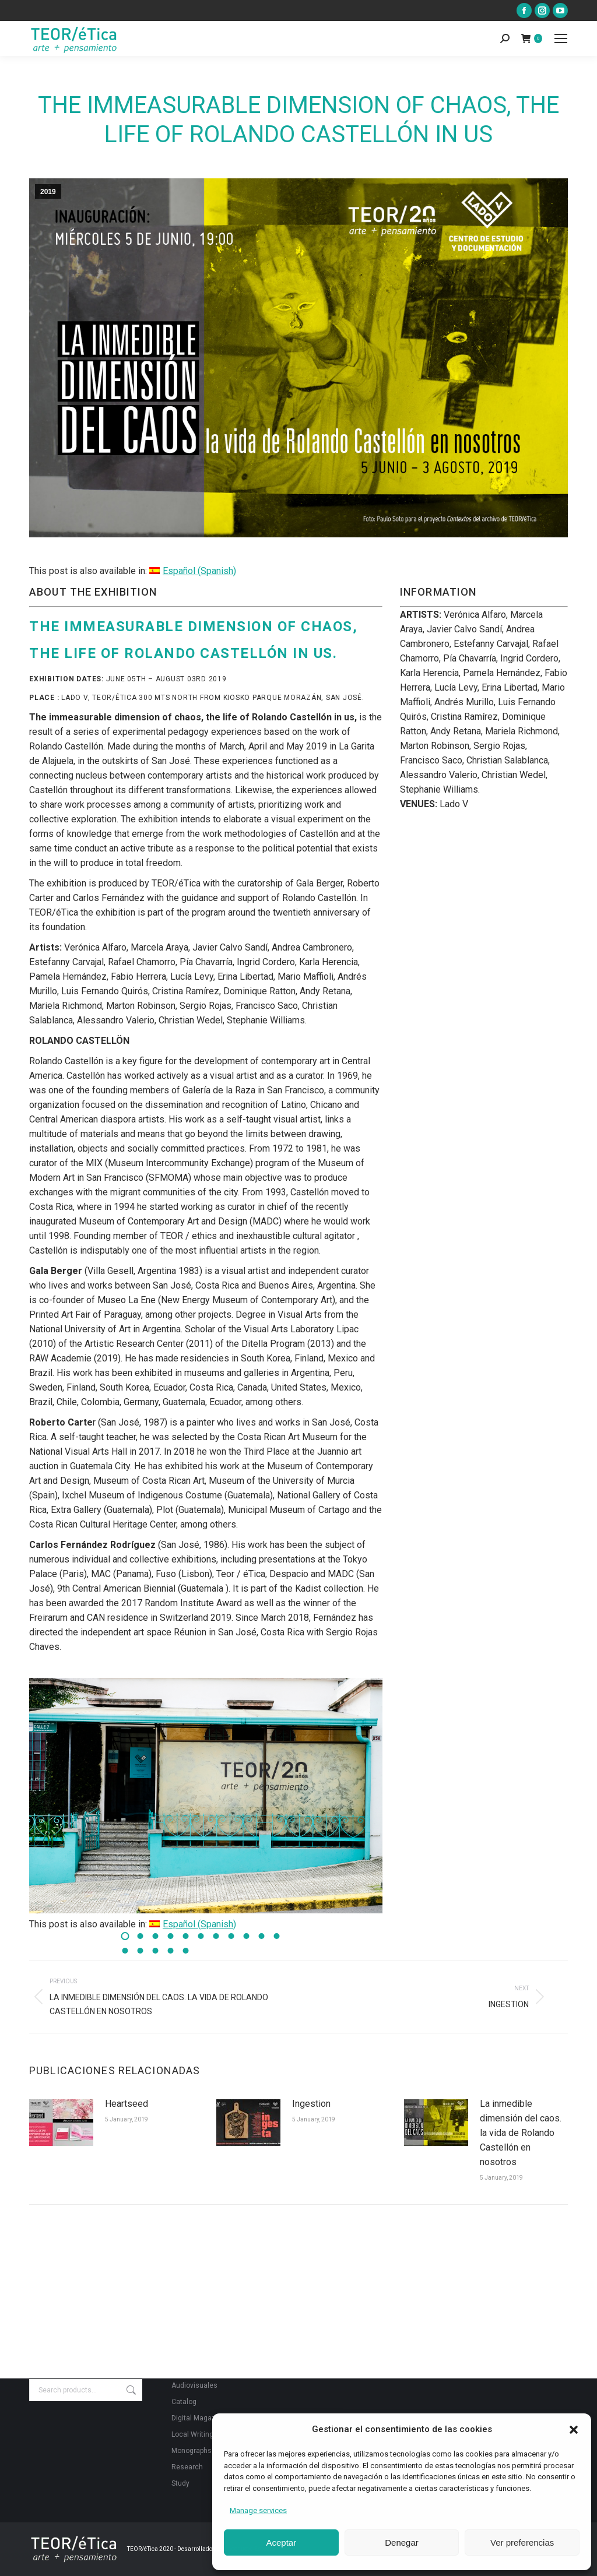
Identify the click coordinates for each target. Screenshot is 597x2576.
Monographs (191, 2451)
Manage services (258, 2510)
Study (180, 2483)
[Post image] (61, 2122)
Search (130, 2390)
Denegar (402, 2542)
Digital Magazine (198, 2418)
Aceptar (281, 2542)
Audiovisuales (194, 2385)
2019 (48, 192)
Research (187, 2467)
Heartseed (126, 2103)
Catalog (183, 2402)
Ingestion (311, 2103)
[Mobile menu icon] (561, 38)
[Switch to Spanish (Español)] (192, 570)
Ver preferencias (522, 2542)
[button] (574, 2430)
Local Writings (194, 2434)
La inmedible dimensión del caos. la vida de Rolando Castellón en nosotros (520, 2132)
